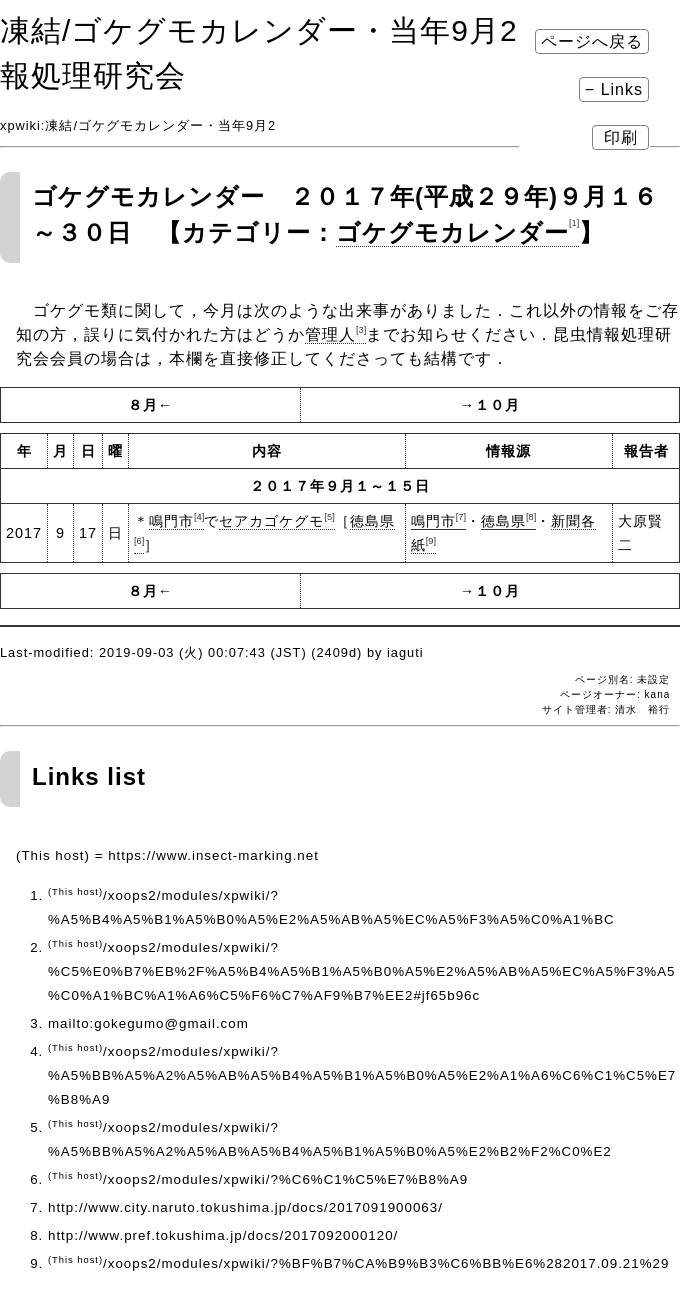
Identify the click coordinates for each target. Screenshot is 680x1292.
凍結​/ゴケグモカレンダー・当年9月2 (259, 30)
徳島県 (508, 521)
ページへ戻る (592, 41)
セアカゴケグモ (276, 521)
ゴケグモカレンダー (457, 232)
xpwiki (20, 125)
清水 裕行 (642, 709)
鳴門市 (176, 521)
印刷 (620, 137)
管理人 (335, 334)
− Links (614, 89)
